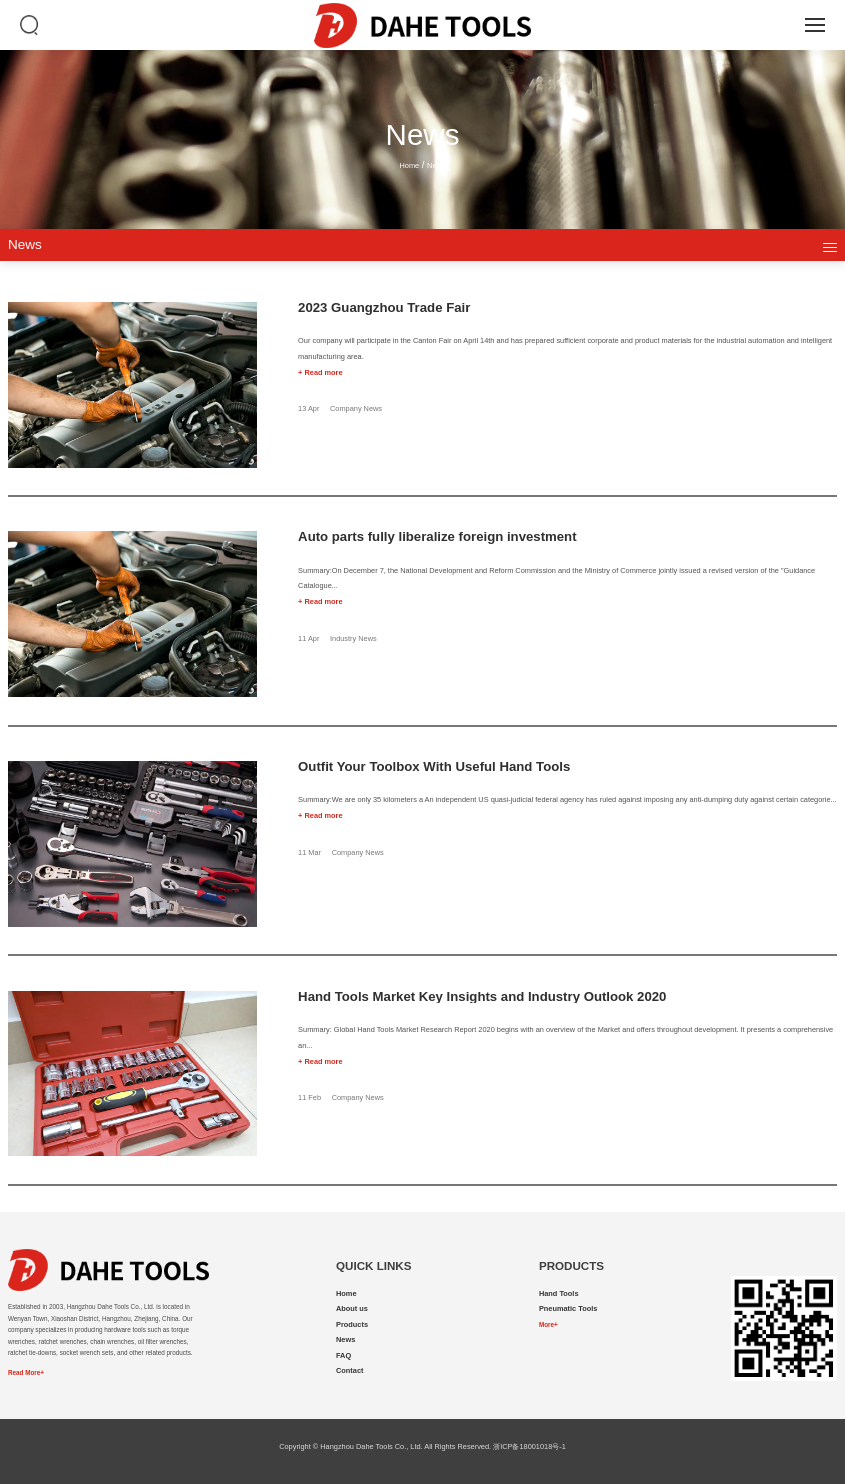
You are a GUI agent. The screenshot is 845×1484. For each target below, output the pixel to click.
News (436, 165)
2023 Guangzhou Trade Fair (384, 308)
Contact (349, 1370)
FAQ (343, 1355)
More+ (548, 1324)
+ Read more (320, 372)
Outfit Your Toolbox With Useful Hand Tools (434, 767)
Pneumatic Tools (568, 1308)
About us (352, 1308)
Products (352, 1324)
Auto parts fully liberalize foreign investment (437, 537)
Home (409, 165)
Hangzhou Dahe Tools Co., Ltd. (371, 1446)
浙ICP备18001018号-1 (529, 1446)
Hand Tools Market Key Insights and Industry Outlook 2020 (482, 997)
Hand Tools (559, 1293)
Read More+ (26, 1372)
